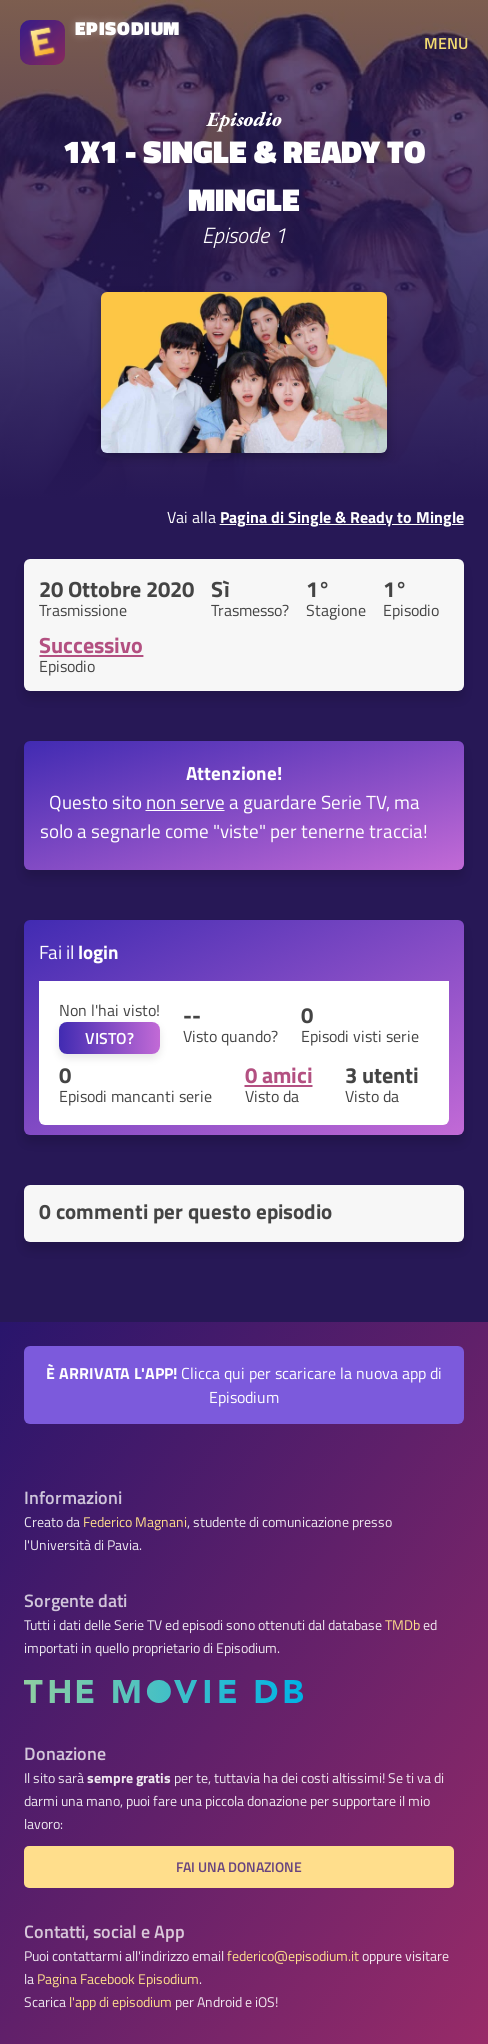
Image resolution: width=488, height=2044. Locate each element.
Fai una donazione (239, 1867)
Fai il (79, 951)
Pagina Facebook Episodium (118, 1979)
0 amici (279, 1075)
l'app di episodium (120, 2002)
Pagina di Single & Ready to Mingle (342, 517)
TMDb (402, 1625)
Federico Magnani (135, 1522)
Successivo (91, 645)
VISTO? (109, 1038)
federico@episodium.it (293, 1956)
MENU (446, 43)
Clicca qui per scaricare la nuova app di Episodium (244, 1385)
